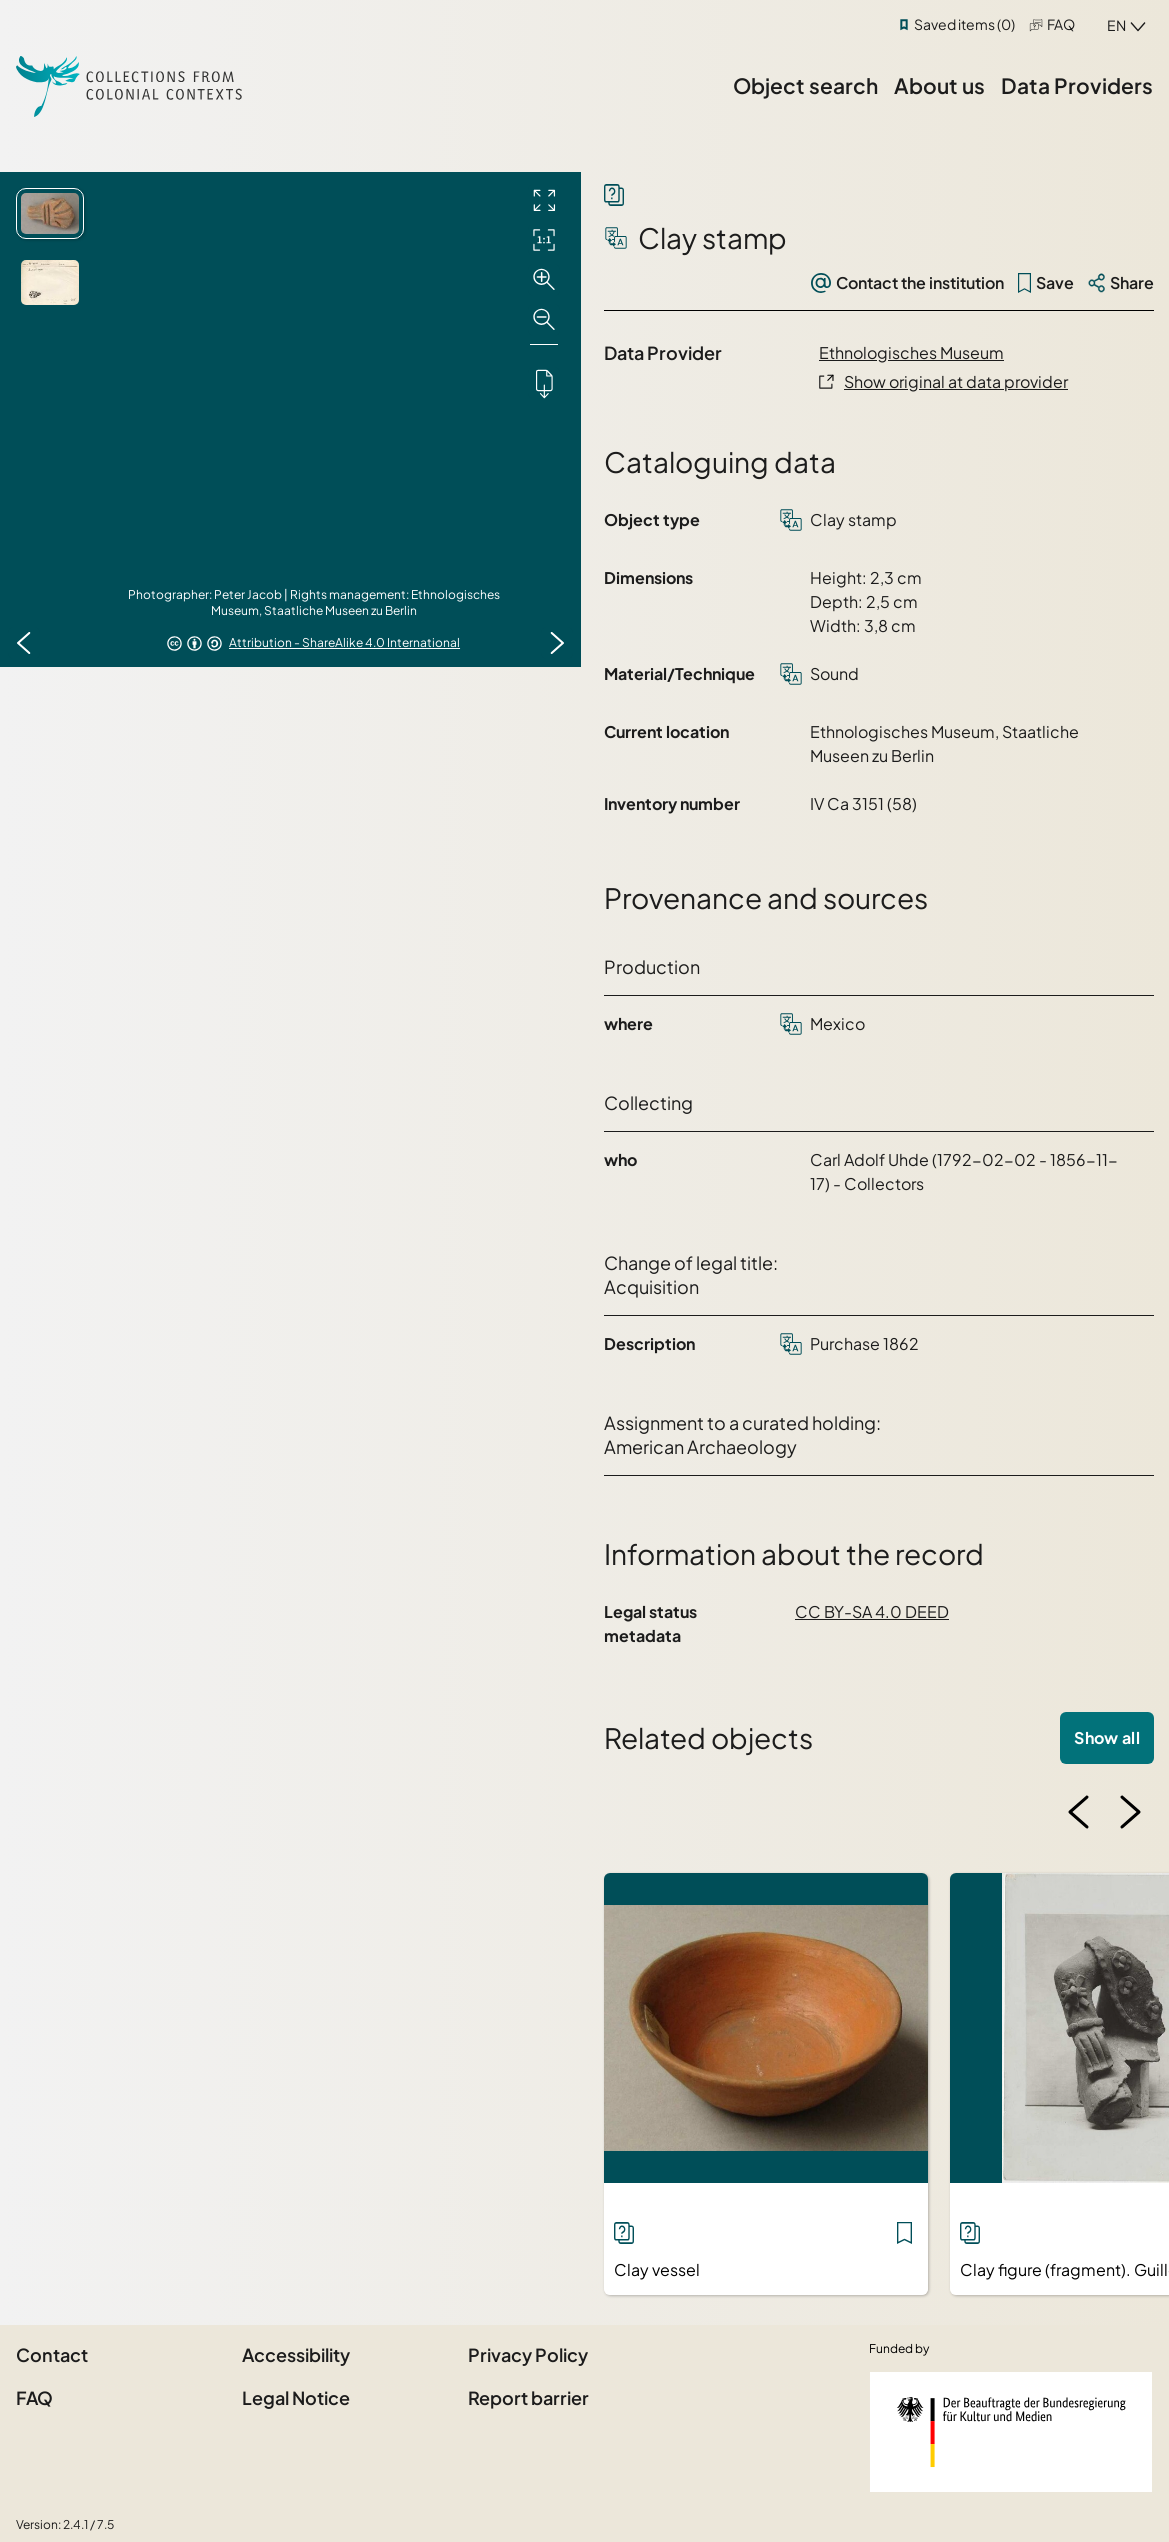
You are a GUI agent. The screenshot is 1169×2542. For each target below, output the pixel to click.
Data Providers (1077, 85)
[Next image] (557, 643)
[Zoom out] (544, 320)
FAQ (1061, 24)
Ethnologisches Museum (911, 352)
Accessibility (296, 2354)
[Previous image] (24, 643)
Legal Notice (296, 2397)
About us (939, 85)
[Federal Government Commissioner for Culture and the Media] (1011, 2432)
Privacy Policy (528, 2354)
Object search (805, 85)
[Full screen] (544, 200)
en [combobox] (1116, 25)
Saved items (964, 24)
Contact (52, 2354)
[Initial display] (544, 240)
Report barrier (528, 2397)
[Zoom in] (544, 280)
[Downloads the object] (544, 383)
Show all (1107, 1737)
